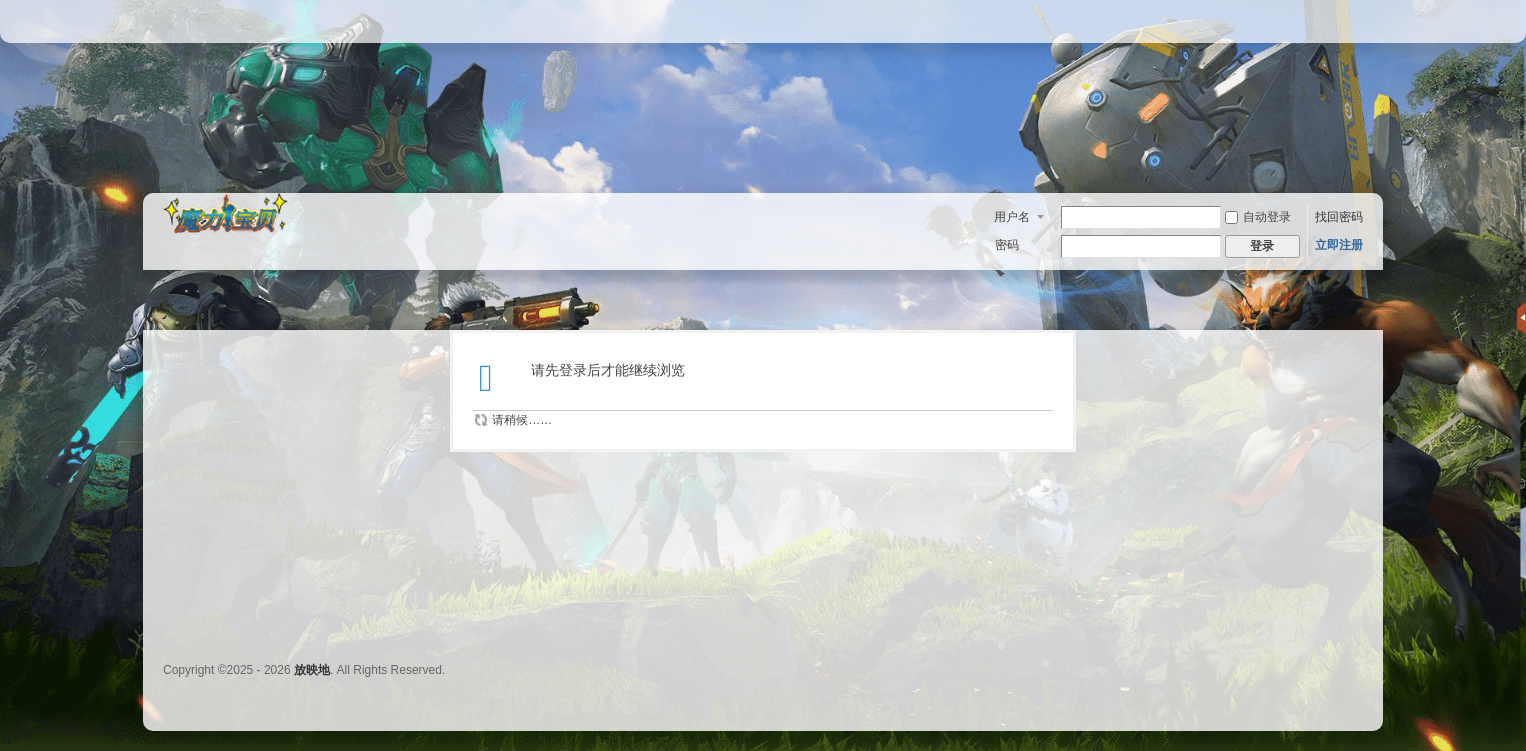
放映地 (312, 670)
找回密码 (1339, 217)
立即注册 (1339, 245)
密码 (1007, 245)
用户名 (1012, 217)
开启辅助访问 (1358, 14)
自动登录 (1258, 217)
